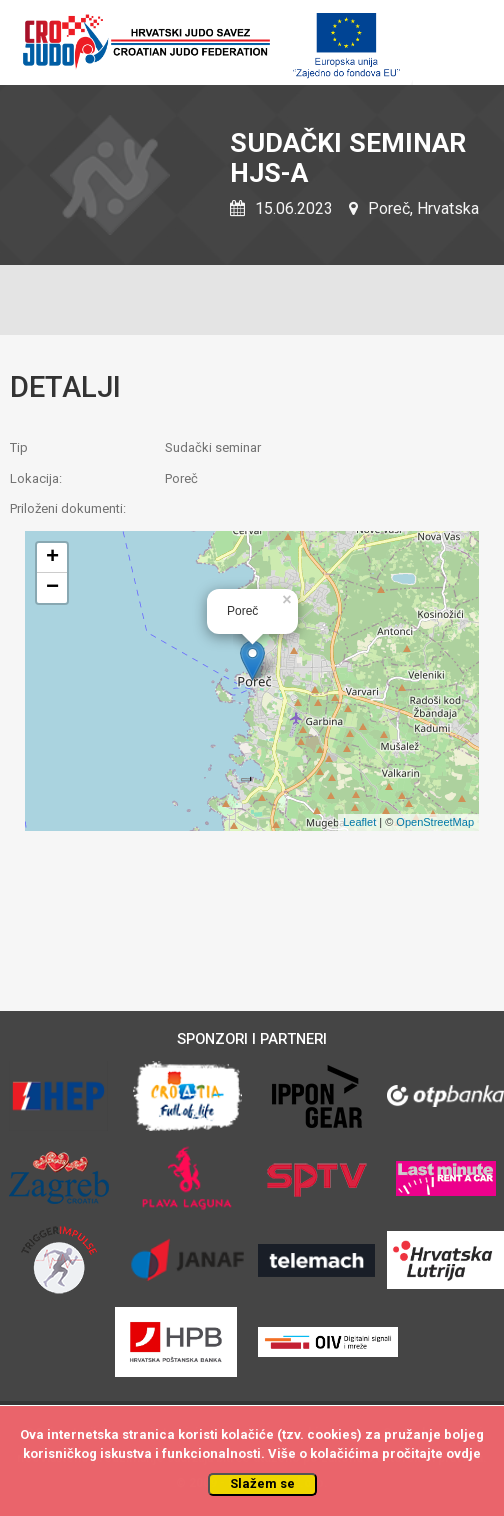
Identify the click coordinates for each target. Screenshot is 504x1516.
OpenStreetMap (435, 822)
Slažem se (262, 1483)
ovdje (463, 1453)
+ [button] (52, 558)
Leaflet (359, 822)
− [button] (52, 588)
